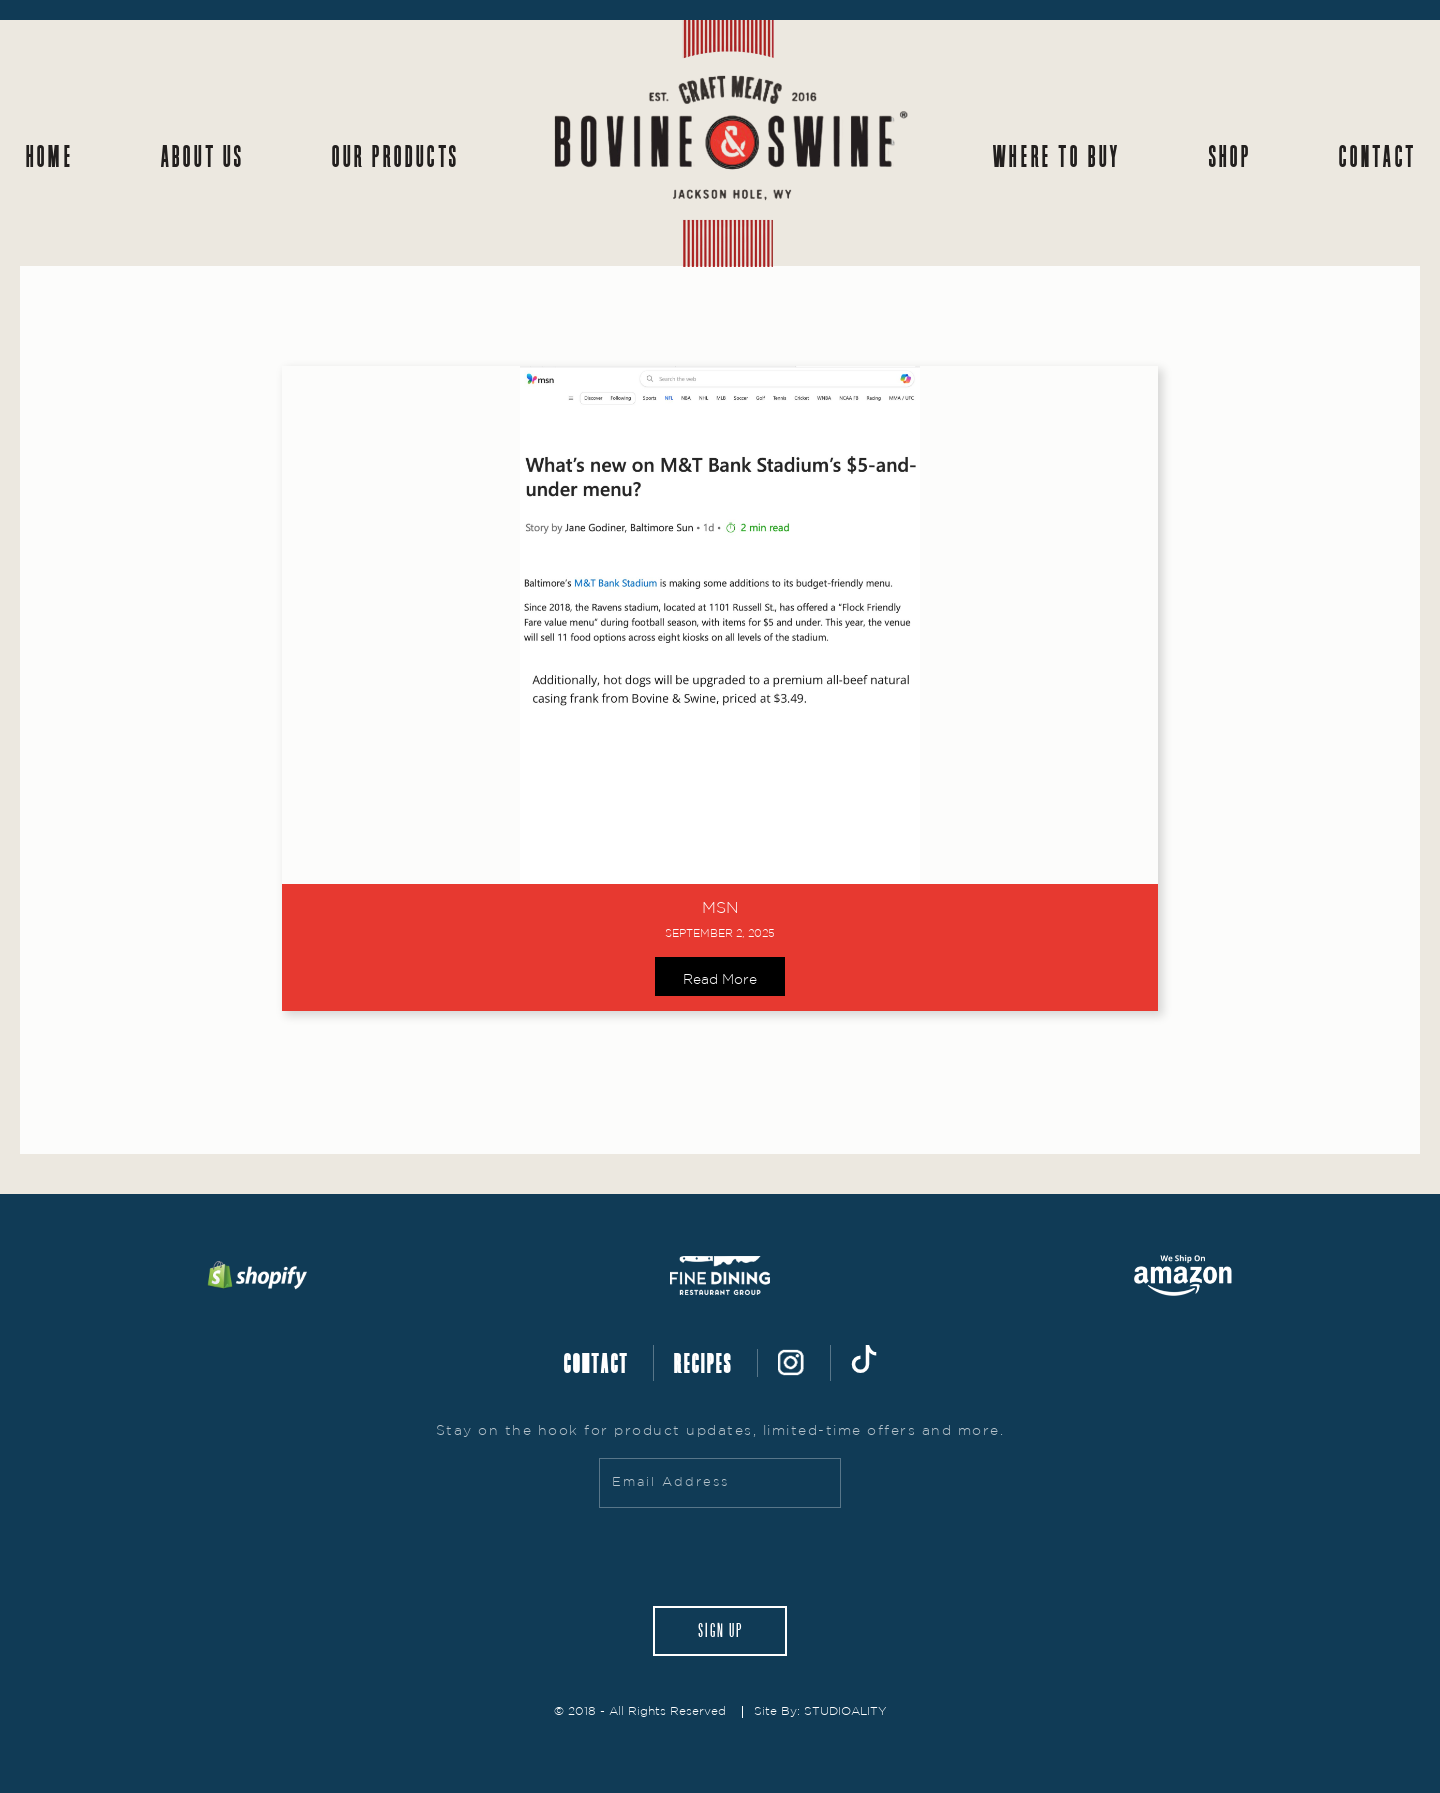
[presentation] (720, 1557)
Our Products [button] (394, 155)
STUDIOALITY (845, 1711)
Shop (1229, 155)
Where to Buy (1056, 155)
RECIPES (702, 1363)
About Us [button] (202, 155)
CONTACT (595, 1363)
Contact (1376, 155)
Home (49, 155)
